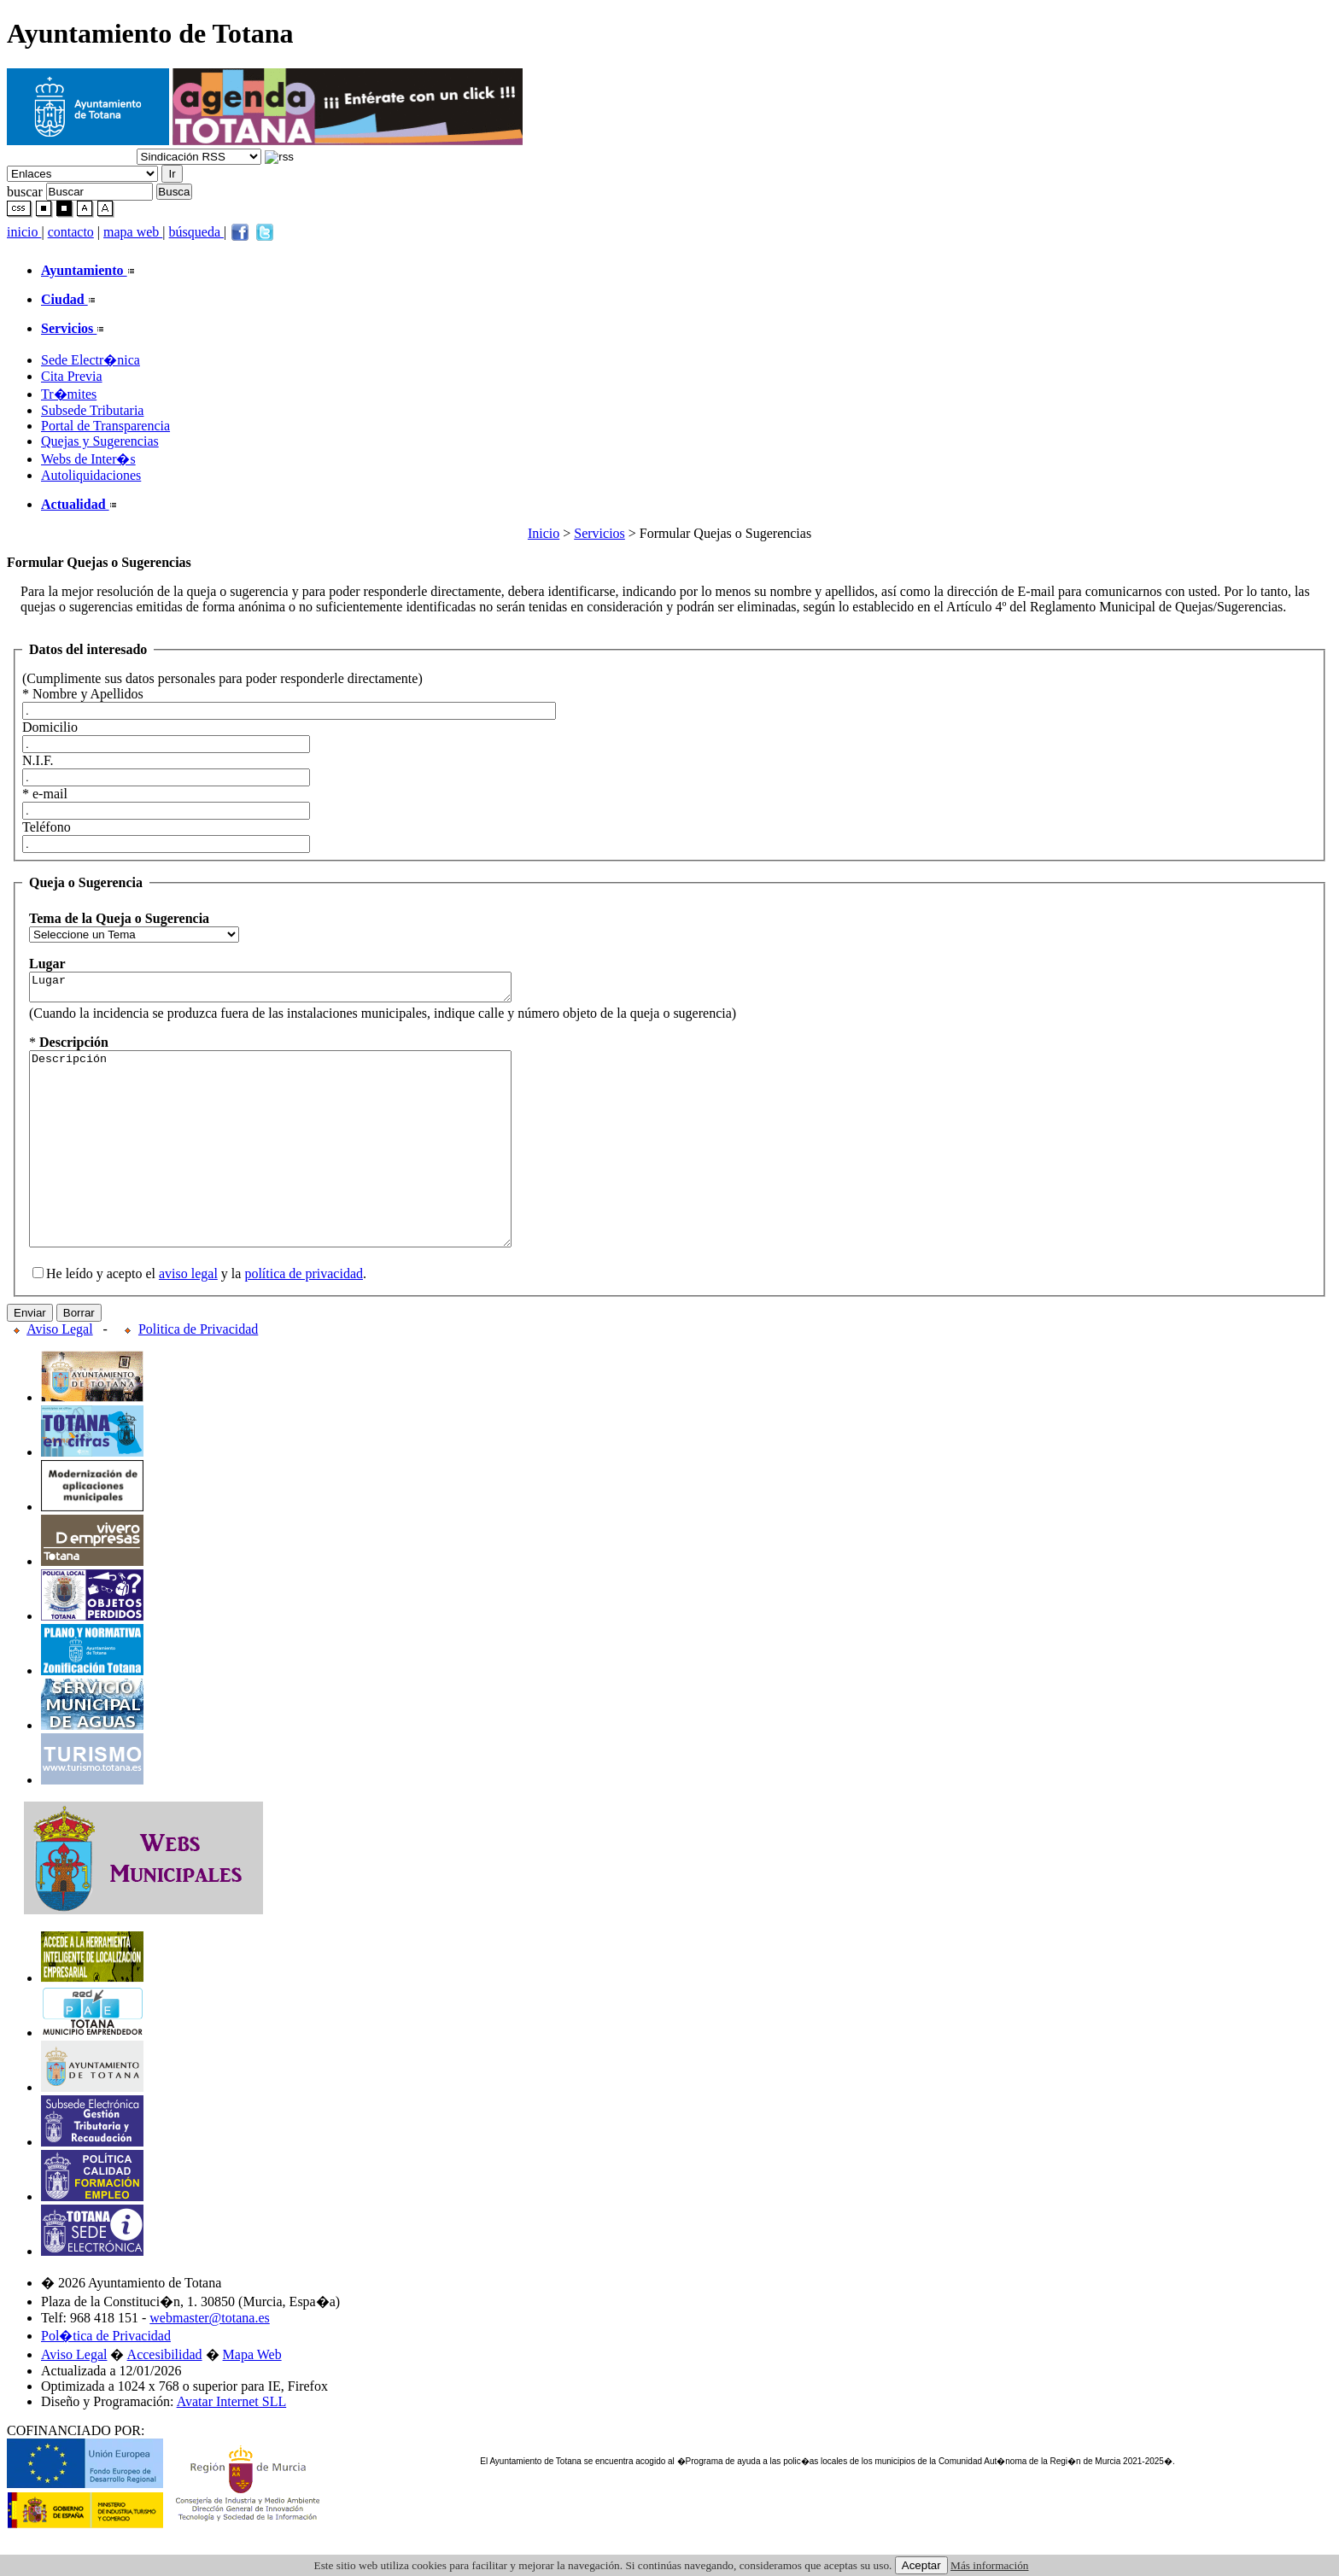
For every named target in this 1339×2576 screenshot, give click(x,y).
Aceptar (921, 2565)
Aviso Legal (59, 1372)
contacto (71, 232)
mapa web (132, 232)
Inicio (543, 533)
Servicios (599, 533)
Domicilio (50, 727)
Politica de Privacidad (198, 1372)
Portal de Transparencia (105, 425)
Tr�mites (68, 394)
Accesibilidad (164, 2398)
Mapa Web (252, 2398)
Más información (989, 2565)
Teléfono (46, 827)
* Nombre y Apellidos (82, 693)
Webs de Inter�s (88, 459)
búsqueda (196, 232)
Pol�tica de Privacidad (106, 2379)
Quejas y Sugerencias (100, 441)
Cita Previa (71, 376)
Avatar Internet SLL (232, 2445)
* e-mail (44, 793)
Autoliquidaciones (91, 475)
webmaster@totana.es (209, 2361)
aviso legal (188, 1317)
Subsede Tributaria (92, 410)
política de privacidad (303, 1317)
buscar (25, 191)
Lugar (299, 990)
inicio (24, 232)
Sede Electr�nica (90, 360)
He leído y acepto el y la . (199, 1317)
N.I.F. (38, 760)
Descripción (299, 1173)
